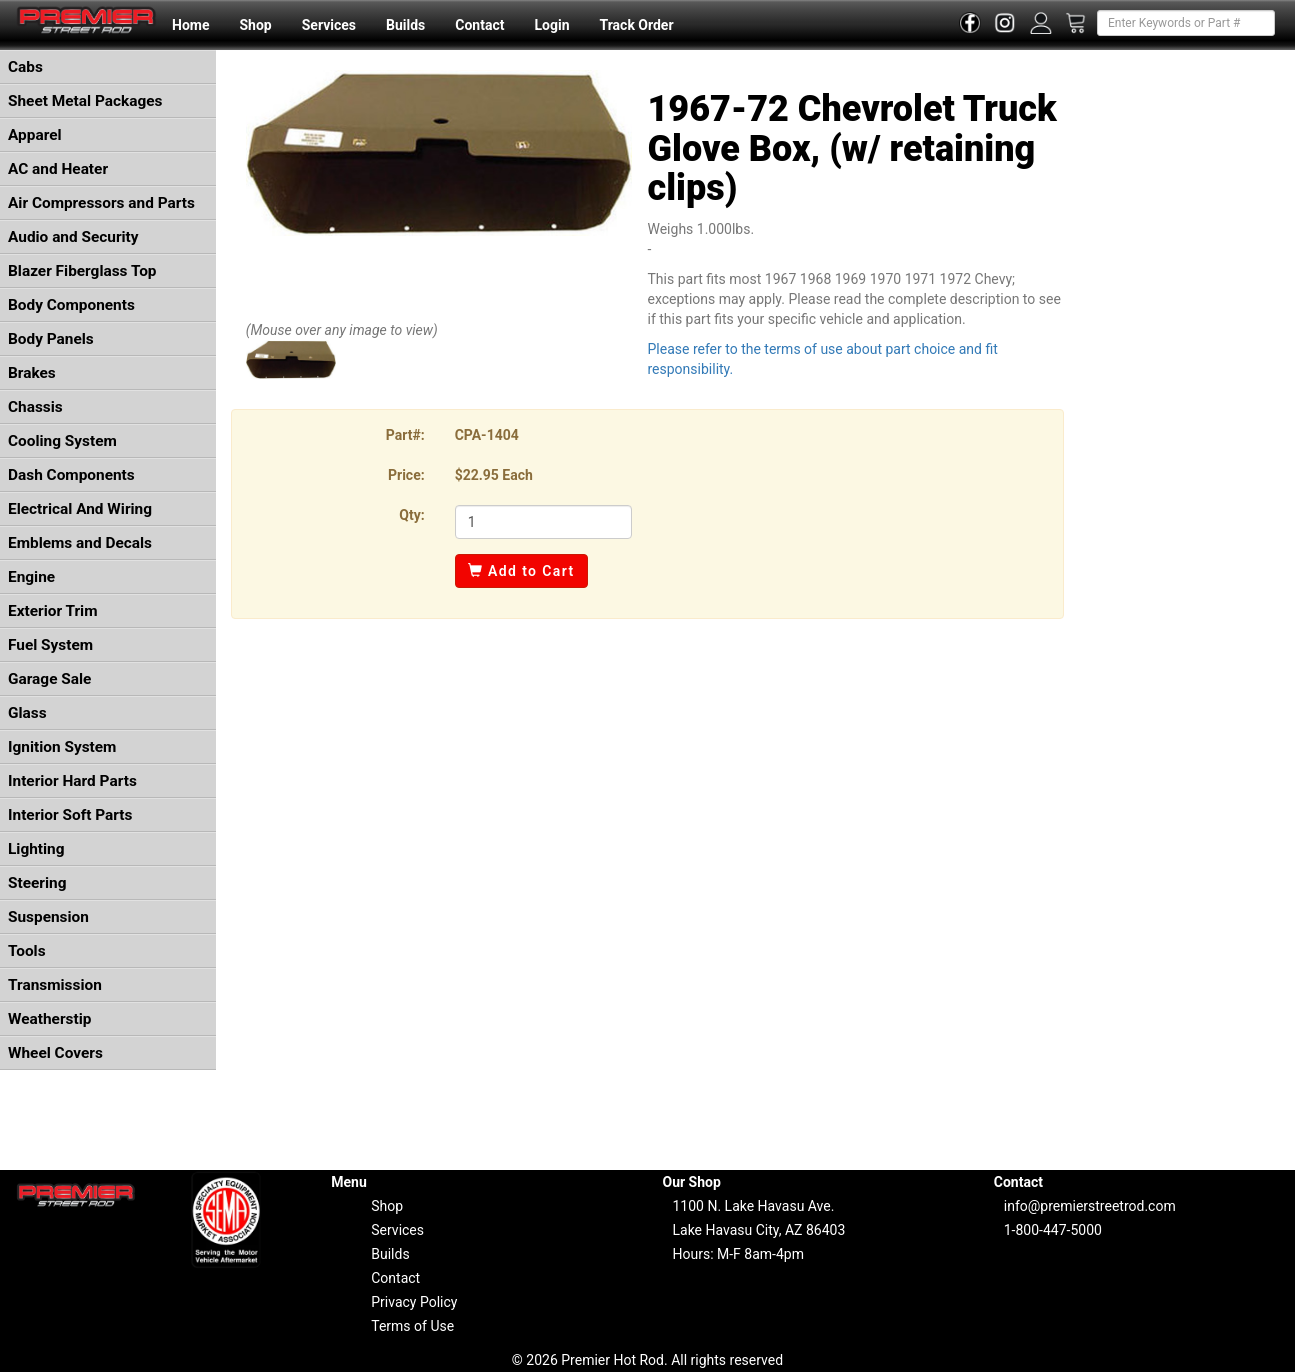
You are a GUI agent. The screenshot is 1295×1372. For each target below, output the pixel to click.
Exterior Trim (53, 611)
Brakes (32, 373)
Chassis (35, 407)
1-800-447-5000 (1053, 1230)
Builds (405, 25)
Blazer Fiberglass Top (82, 271)
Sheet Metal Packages (85, 101)
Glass (27, 713)
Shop (255, 25)
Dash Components (71, 475)
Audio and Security (73, 237)
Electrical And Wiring (80, 509)
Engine (31, 577)
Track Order (636, 25)
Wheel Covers (55, 1053)
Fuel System (50, 645)
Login (551, 25)
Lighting (36, 849)
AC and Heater (58, 169)
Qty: (411, 515)
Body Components (71, 305)
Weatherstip (49, 1019)
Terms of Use (412, 1326)
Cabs (25, 67)
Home (190, 25)
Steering (37, 883)
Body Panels (51, 339)
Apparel (35, 135)
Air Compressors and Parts (101, 203)
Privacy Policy (414, 1302)
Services (329, 25)
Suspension (48, 917)
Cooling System (62, 441)
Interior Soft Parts (70, 815)
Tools (27, 951)
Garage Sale (49, 679)
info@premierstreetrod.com (1090, 1206)
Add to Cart (521, 571)
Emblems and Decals (80, 543)
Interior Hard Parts (72, 781)
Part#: (405, 435)
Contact (479, 25)
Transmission (55, 985)
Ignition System (62, 747)
